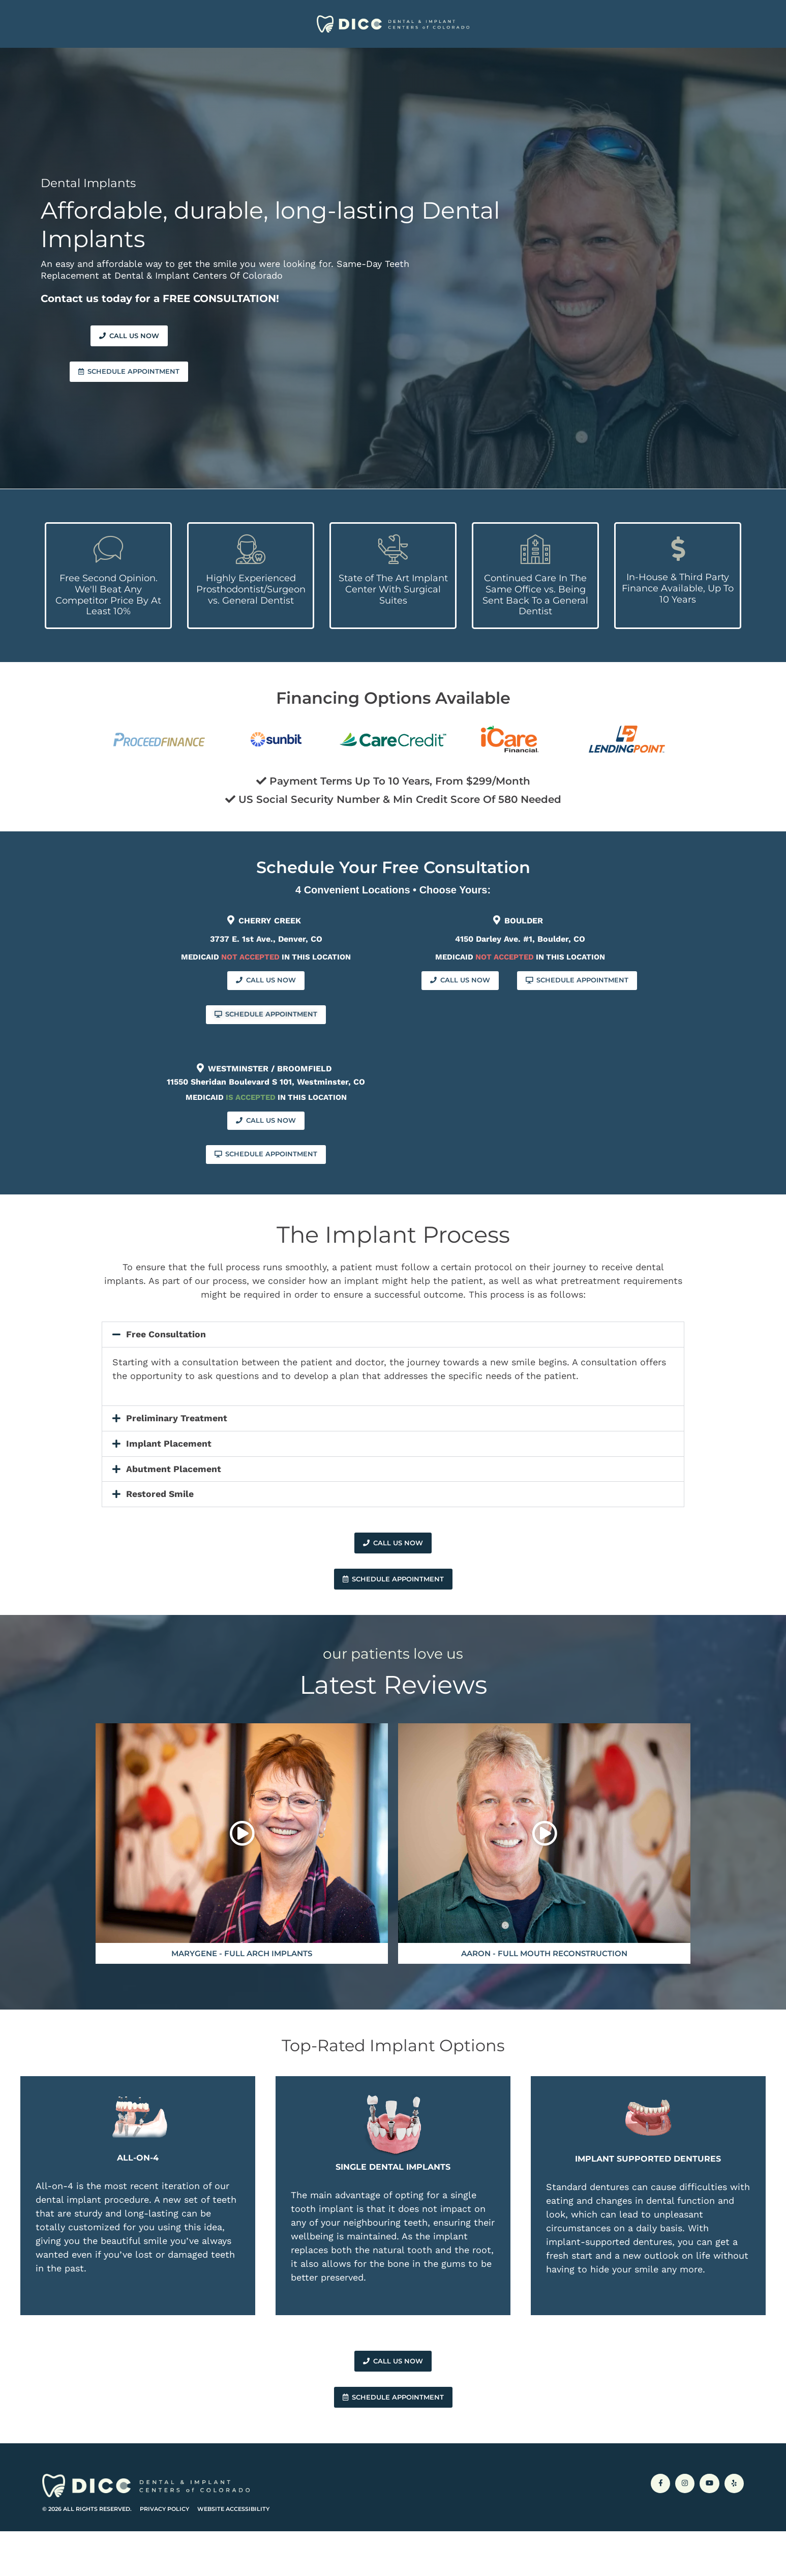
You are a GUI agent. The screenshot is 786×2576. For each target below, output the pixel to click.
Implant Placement (168, 1443)
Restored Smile (160, 1493)
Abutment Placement (173, 1468)
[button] (393, 1335)
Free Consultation (166, 1334)
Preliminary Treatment (177, 1418)
